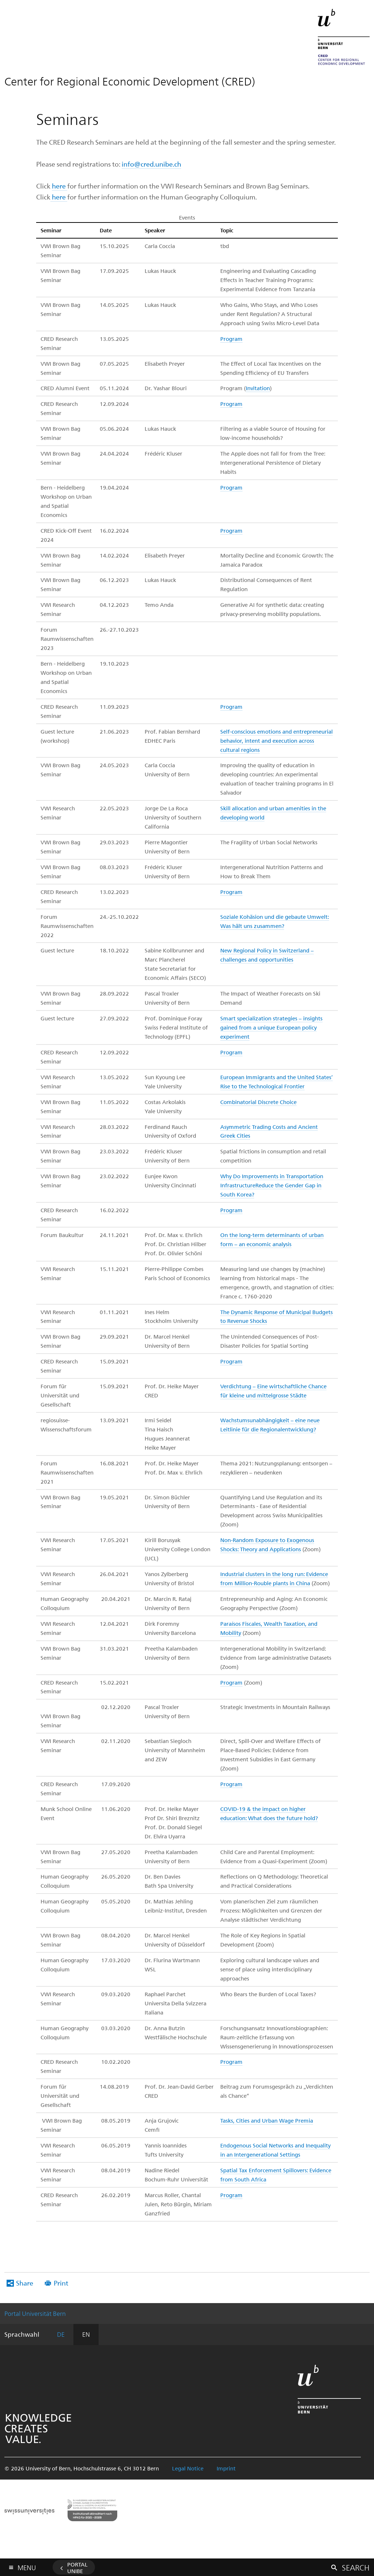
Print (61, 2282)
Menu (27, 2566)
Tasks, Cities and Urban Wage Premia (266, 2120)
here (59, 185)
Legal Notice (187, 2468)
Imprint (226, 2468)
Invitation (258, 388)
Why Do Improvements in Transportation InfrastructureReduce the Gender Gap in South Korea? (271, 1185)
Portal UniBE (77, 2568)
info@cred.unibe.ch (151, 163)
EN (86, 2334)
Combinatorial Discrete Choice (258, 1102)
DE (61, 2334)
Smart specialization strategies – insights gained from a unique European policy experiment (271, 1027)
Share (24, 2282)
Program (231, 338)
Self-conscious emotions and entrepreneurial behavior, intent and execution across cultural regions (276, 740)
